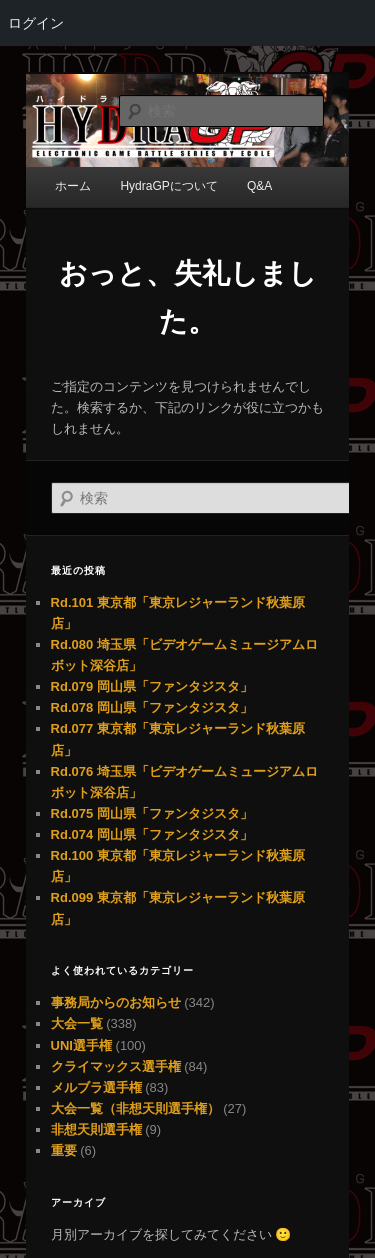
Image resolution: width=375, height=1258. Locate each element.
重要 (64, 1150)
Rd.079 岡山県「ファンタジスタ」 (152, 686)
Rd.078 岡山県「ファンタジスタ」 (152, 707)
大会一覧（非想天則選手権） (135, 1108)
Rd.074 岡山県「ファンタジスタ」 (152, 834)
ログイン (36, 23)
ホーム (73, 186)
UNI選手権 (81, 1045)
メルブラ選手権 (96, 1087)
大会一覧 (77, 1023)
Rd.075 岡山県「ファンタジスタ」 (152, 813)
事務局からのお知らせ (116, 1002)
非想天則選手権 (96, 1129)
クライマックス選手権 (116, 1066)
